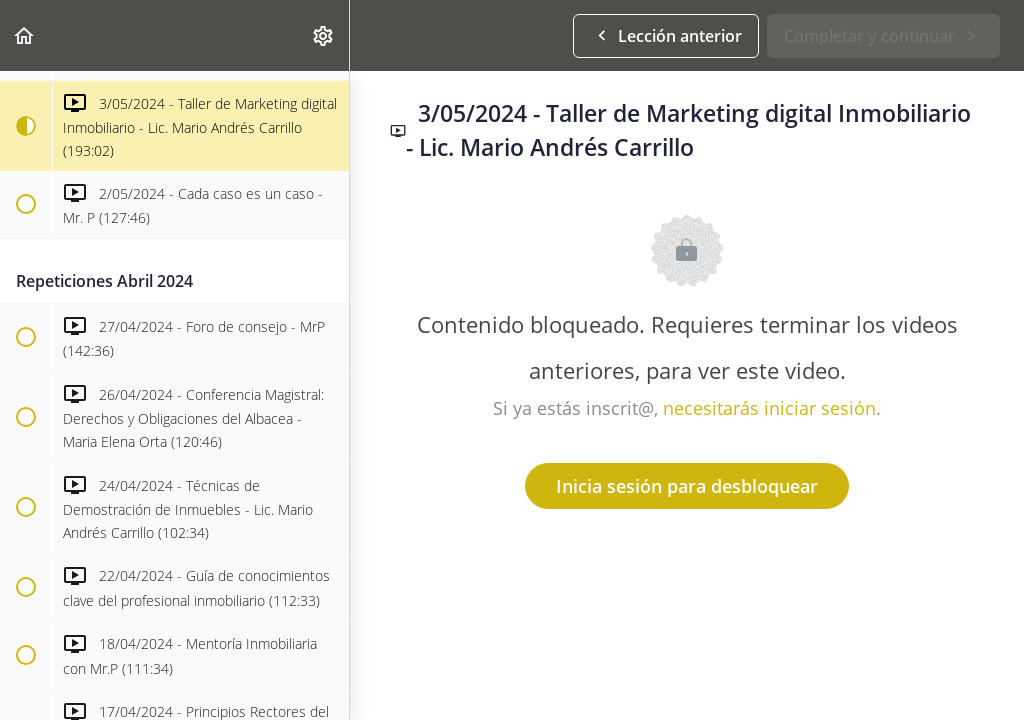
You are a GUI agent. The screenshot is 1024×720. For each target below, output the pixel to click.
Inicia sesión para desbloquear (687, 486)
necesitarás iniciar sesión (769, 408)
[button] (25, 35)
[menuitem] (324, 35)
